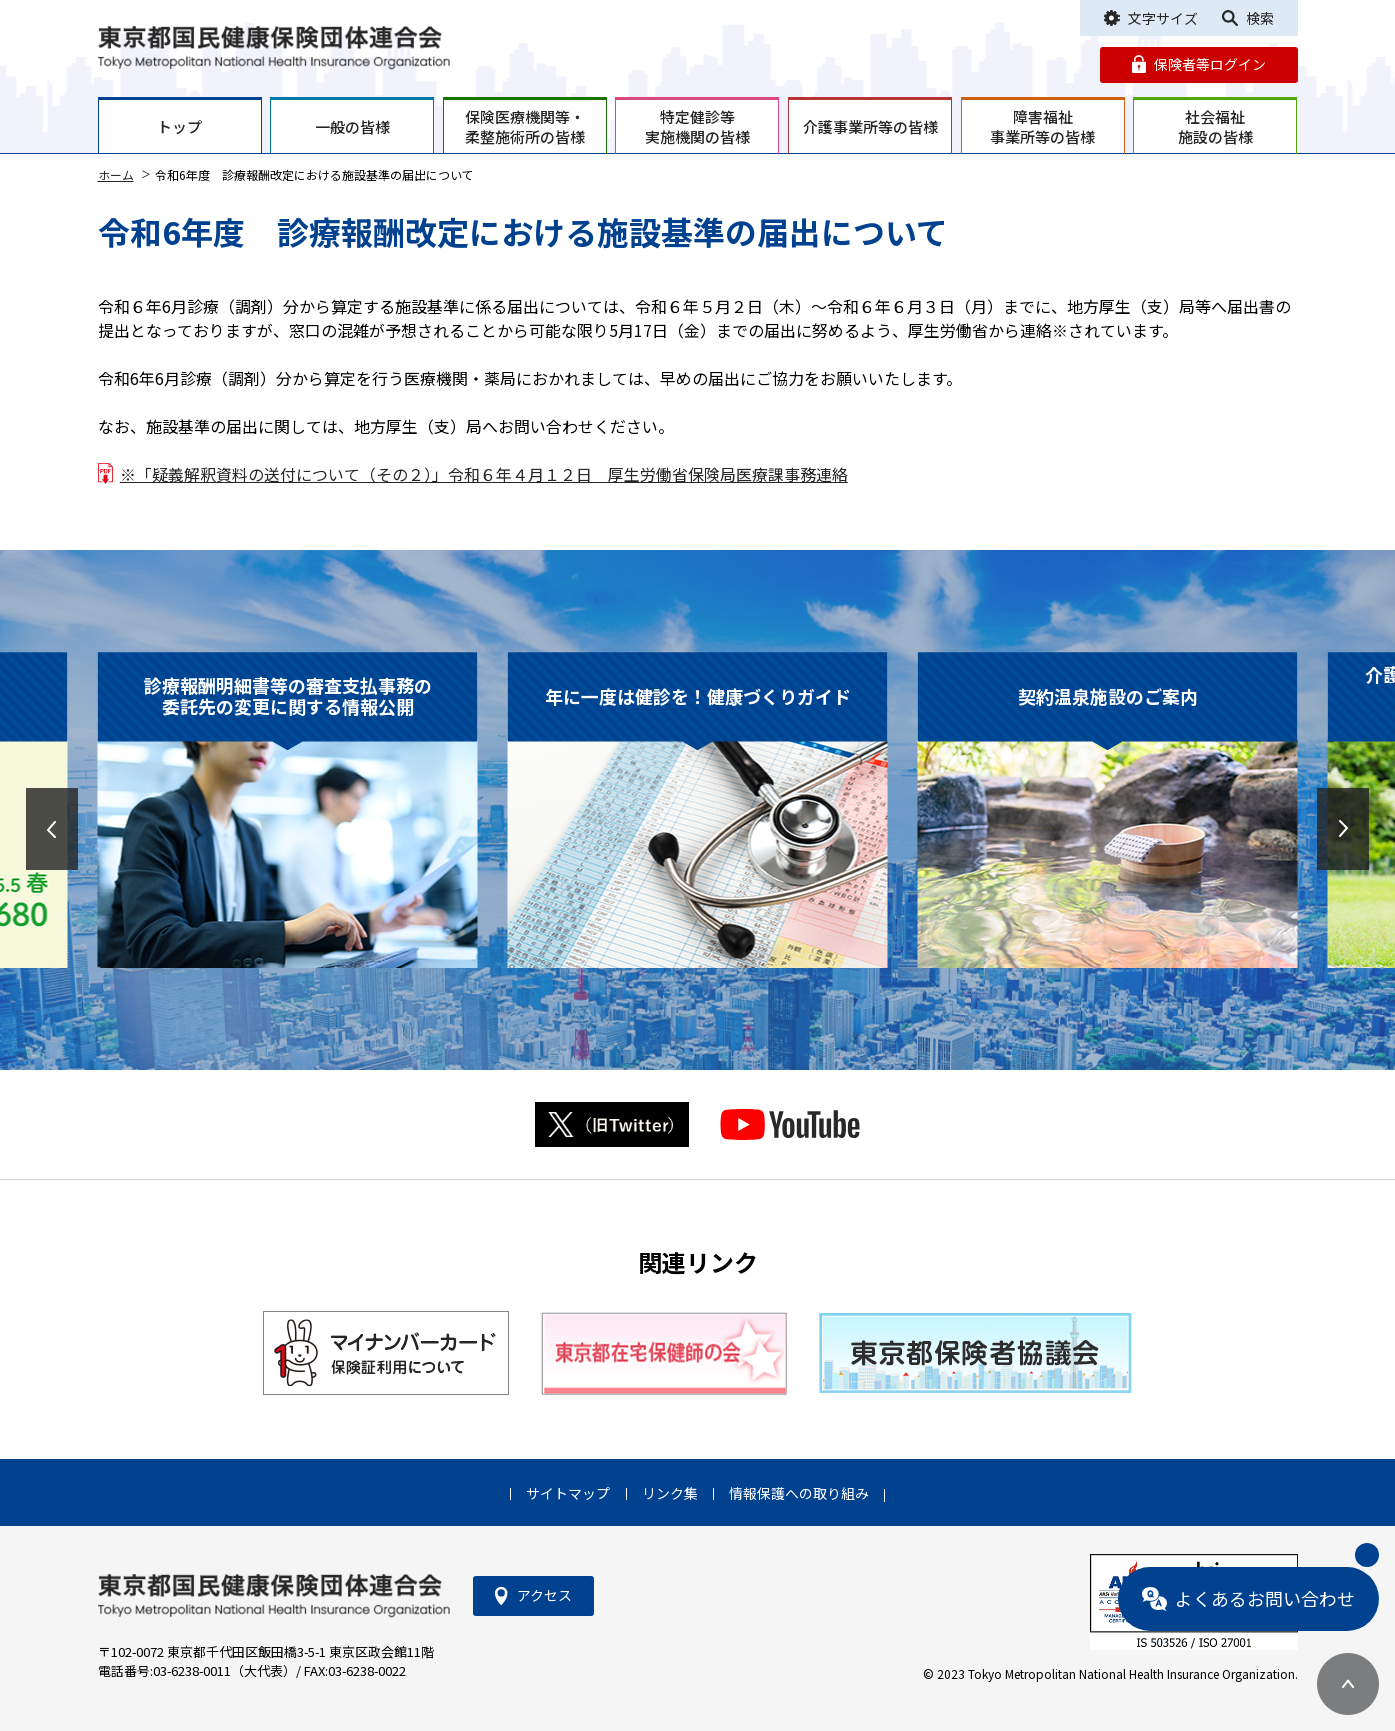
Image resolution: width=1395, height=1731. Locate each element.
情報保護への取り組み (799, 1493)
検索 (1260, 18)
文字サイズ (1163, 18)
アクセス (544, 1595)
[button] (52, 829)
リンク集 (670, 1493)
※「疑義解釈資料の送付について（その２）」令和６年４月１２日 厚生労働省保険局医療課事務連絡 (484, 474)
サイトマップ (568, 1493)
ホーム (116, 174)
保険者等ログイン (1210, 64)
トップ (179, 126)
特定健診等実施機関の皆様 (697, 126)
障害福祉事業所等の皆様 (1042, 126)
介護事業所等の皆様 (870, 126)
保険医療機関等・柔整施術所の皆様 (525, 126)
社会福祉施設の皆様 (1215, 126)
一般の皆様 (352, 126)
